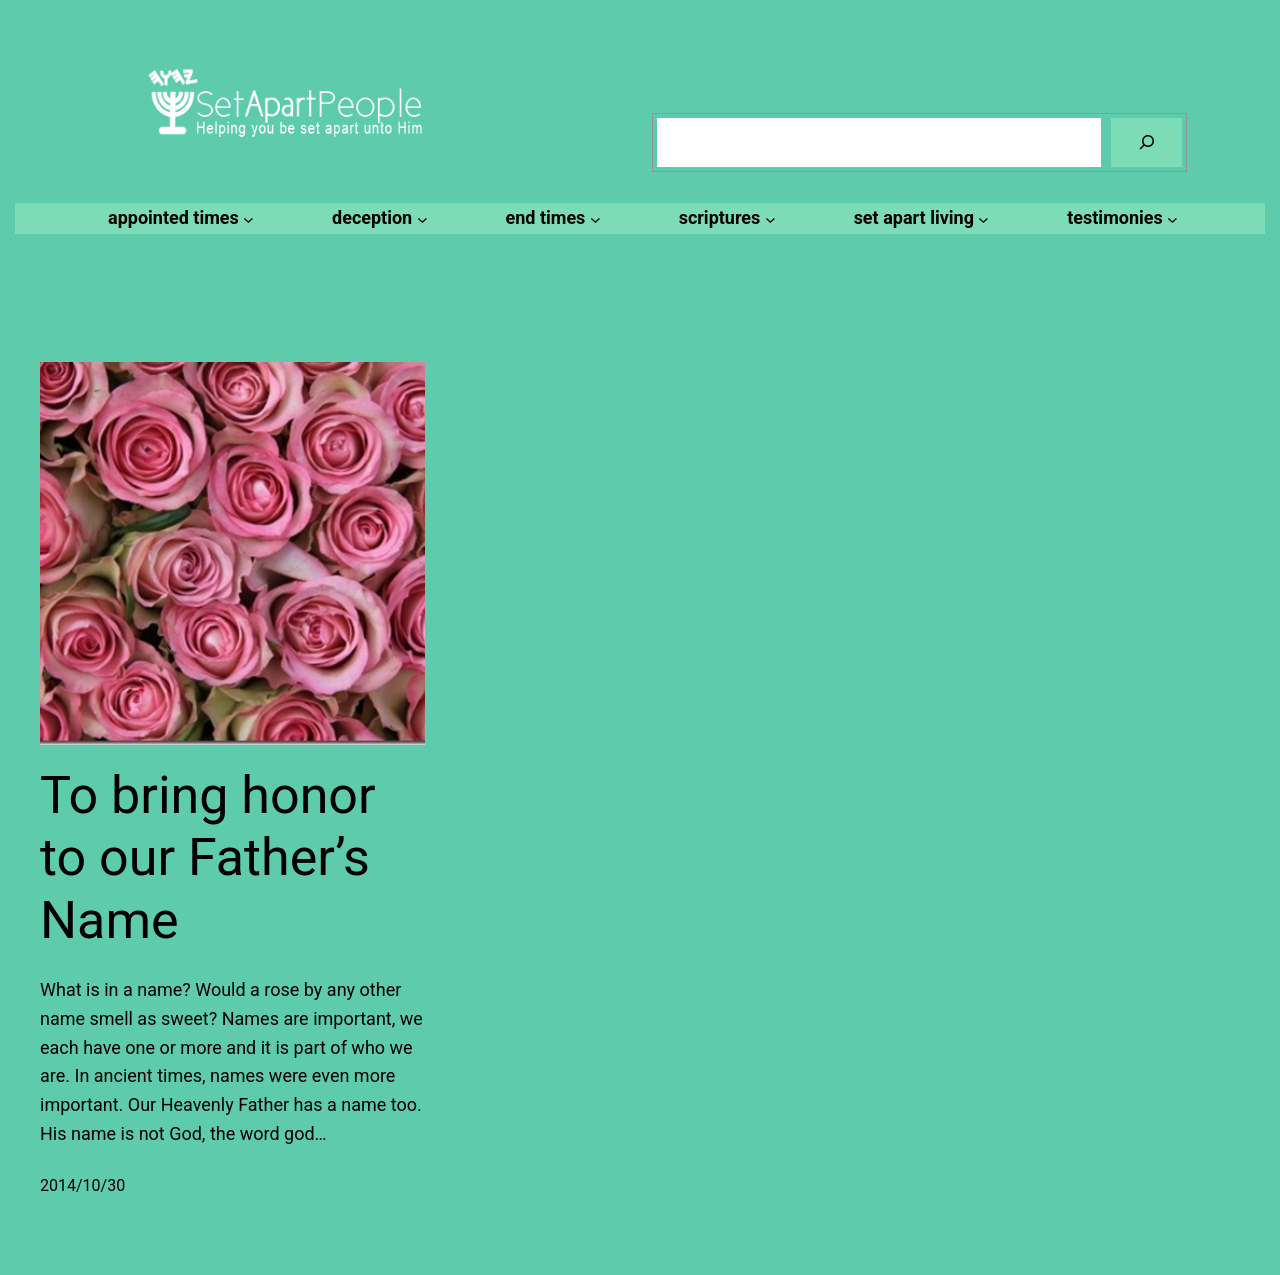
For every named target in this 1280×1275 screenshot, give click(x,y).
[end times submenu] (550, 218)
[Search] (1146, 142)
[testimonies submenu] (1119, 218)
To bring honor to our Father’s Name (208, 858)
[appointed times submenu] (178, 218)
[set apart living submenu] (919, 218)
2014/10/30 (82, 1185)
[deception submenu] (376, 218)
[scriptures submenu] (724, 218)
